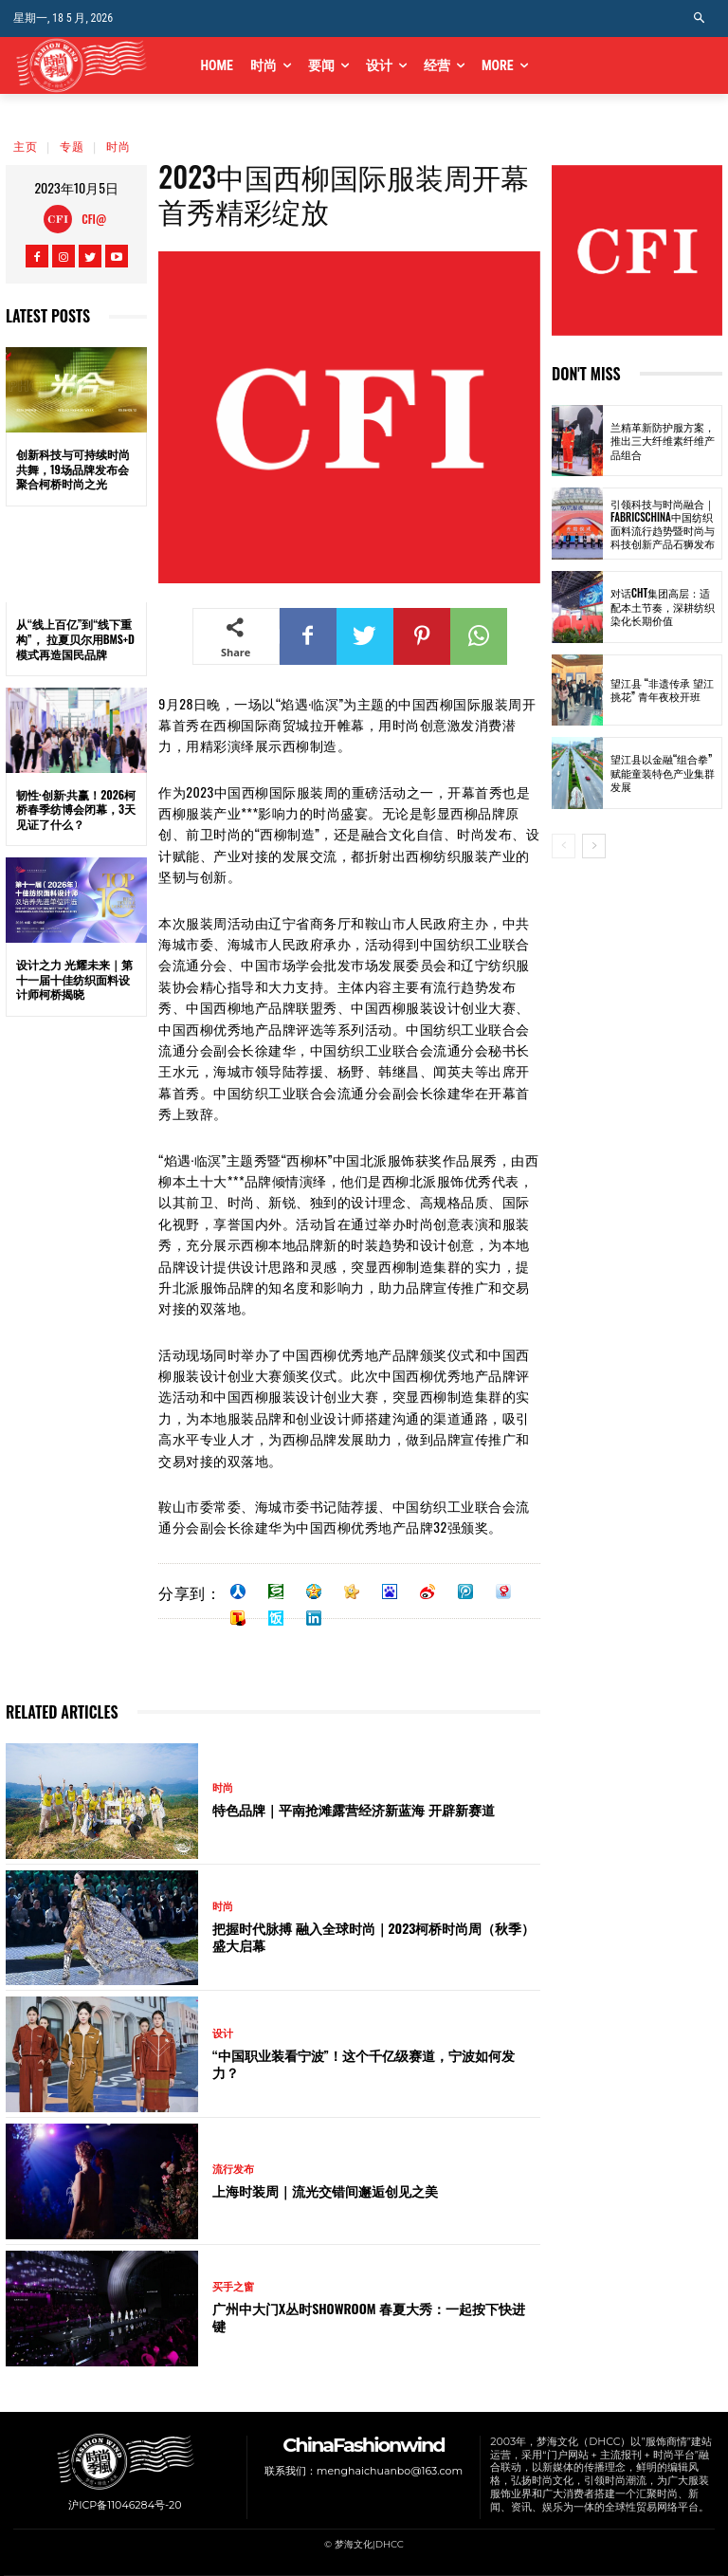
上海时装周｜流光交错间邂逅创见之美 (325, 2190)
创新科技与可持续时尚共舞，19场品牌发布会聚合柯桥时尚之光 (73, 468)
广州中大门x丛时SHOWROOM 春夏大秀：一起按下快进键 (368, 2316)
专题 (72, 146)
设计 (222, 2034)
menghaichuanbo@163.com (390, 2469)
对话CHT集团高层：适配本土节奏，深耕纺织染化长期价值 (662, 606)
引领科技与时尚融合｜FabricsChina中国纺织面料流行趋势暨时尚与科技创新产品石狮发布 (662, 524)
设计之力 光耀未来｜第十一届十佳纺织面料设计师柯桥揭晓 (74, 979)
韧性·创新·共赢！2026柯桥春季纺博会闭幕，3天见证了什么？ (76, 809)
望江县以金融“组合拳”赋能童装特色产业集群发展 (662, 772)
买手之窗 (233, 2287)
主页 (25, 146)
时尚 (118, 146)
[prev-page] (563, 846)
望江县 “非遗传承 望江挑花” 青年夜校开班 (662, 689)
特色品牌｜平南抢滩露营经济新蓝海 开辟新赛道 (353, 1809)
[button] (700, 18)
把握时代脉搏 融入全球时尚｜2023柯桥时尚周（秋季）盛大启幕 (373, 1936)
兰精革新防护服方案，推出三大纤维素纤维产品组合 (662, 440)
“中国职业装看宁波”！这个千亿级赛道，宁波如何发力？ (363, 2063)
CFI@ (94, 219)
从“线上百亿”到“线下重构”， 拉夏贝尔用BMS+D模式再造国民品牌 (75, 638)
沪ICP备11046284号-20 (124, 2505)
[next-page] (594, 846)
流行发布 (233, 2169)
